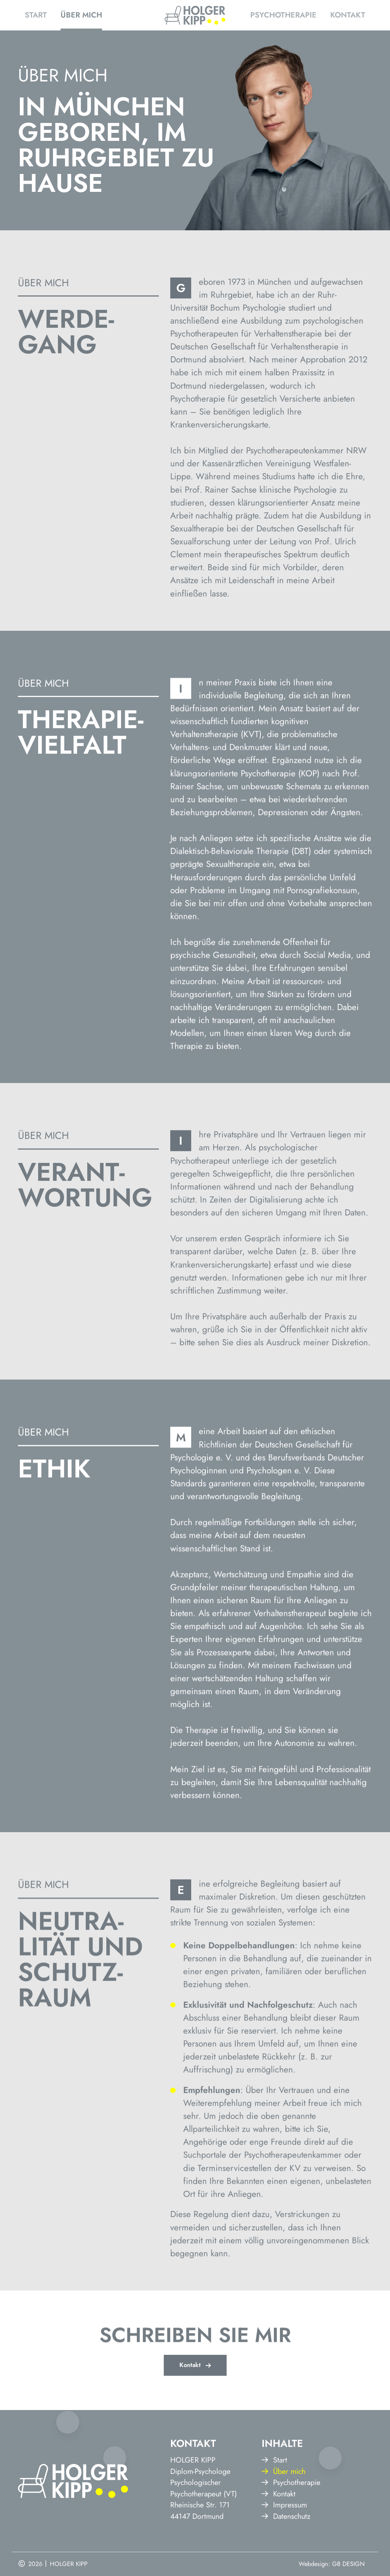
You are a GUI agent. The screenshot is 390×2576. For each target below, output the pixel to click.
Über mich (81, 15)
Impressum (284, 2553)
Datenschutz (286, 2565)
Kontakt (347, 15)
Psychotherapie (283, 15)
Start (36, 15)
